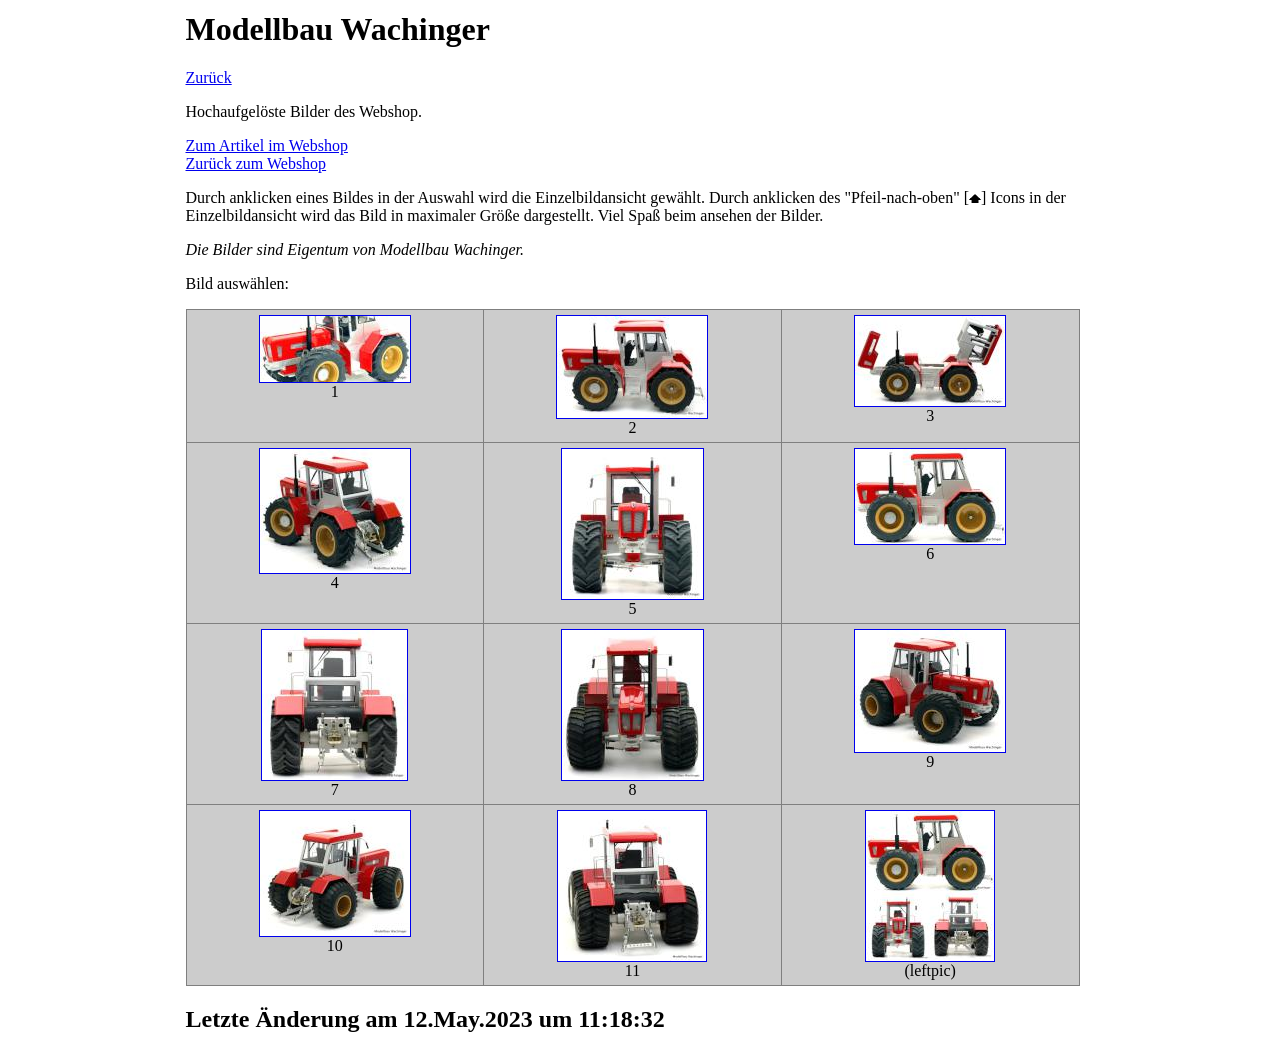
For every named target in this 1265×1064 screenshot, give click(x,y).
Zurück (209, 77)
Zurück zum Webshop (256, 163)
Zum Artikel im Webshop (267, 145)
